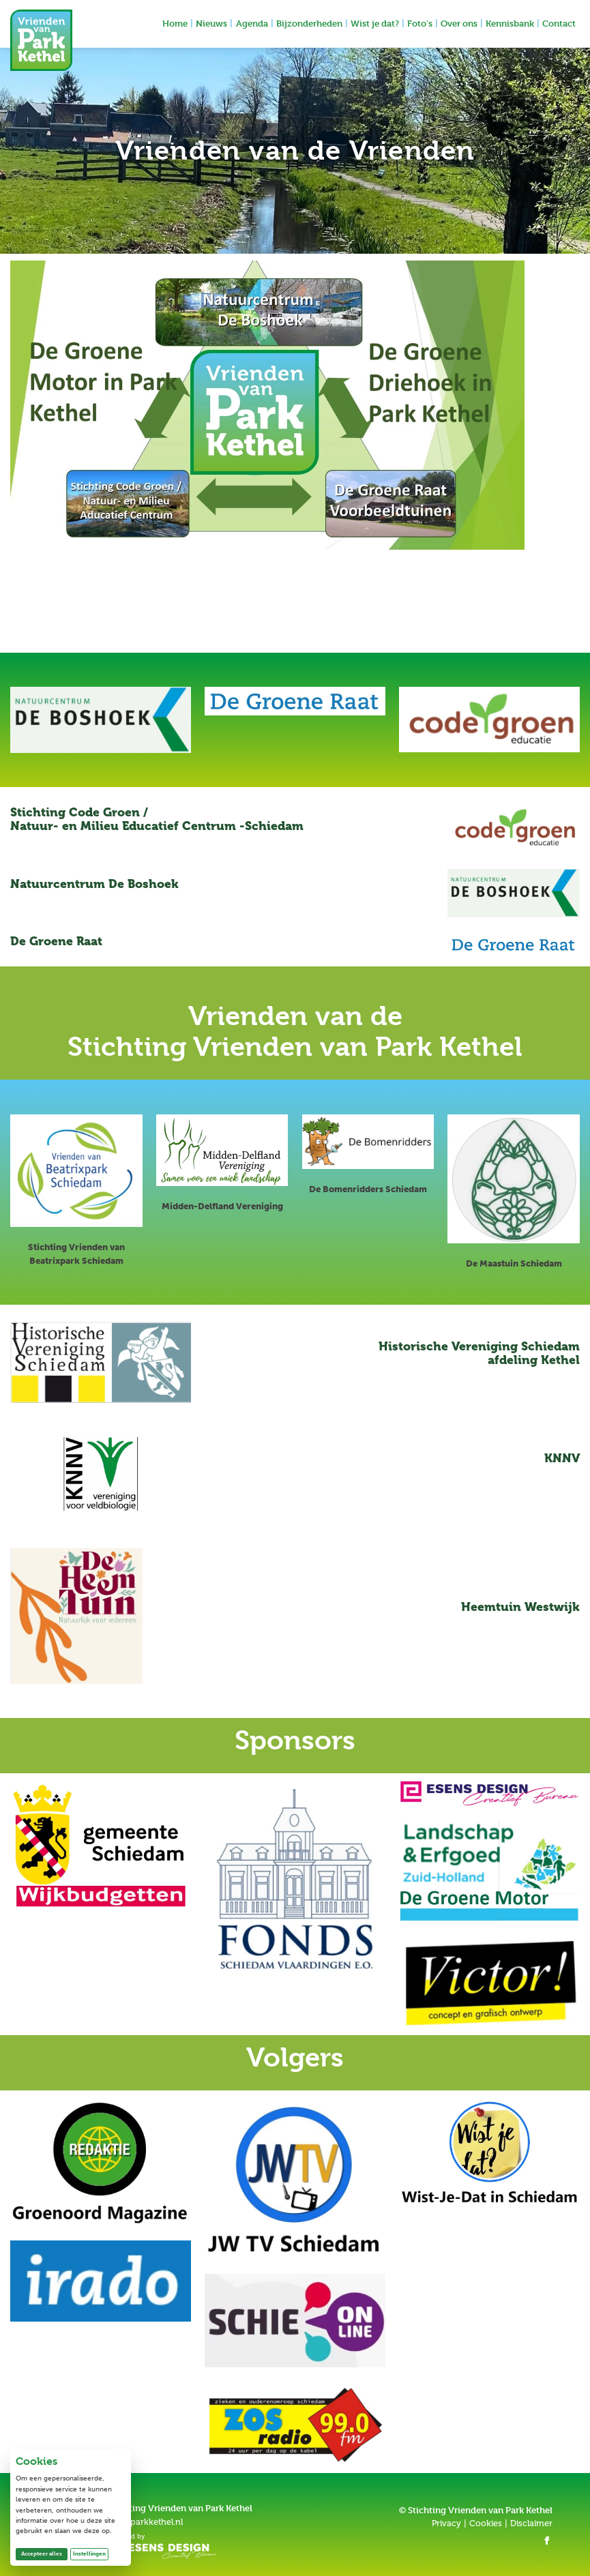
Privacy (446, 2523)
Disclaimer (531, 2523)
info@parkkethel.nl (145, 2522)
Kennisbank (510, 23)
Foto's (419, 23)
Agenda (252, 23)
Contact (559, 23)
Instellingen (89, 2553)
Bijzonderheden (309, 23)
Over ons (459, 23)
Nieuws (211, 23)
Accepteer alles (44, 2553)
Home (175, 23)
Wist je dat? (375, 23)
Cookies (485, 2523)
